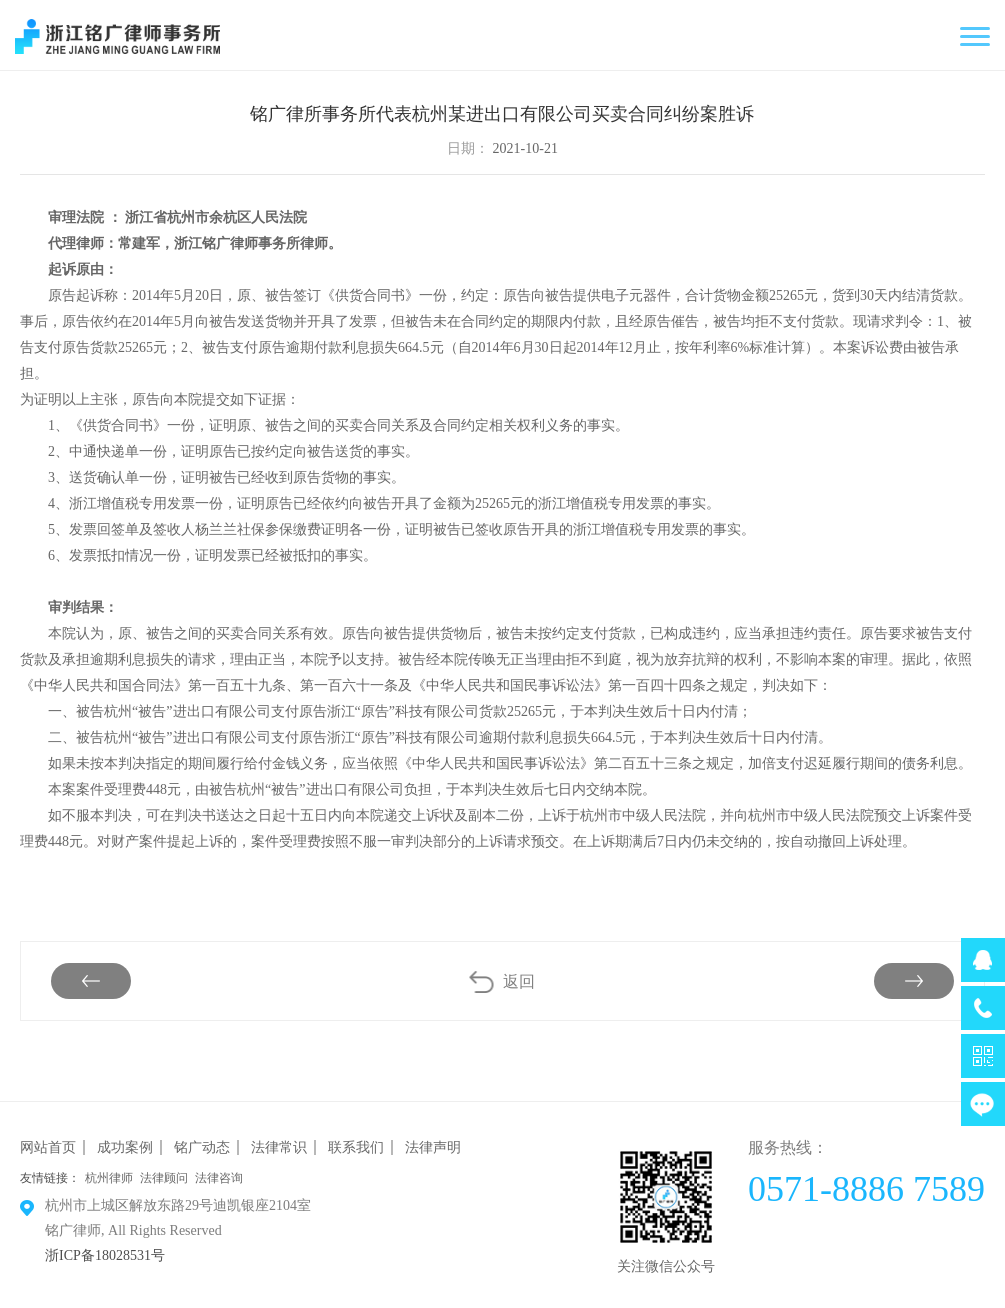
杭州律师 (109, 1178)
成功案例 (125, 1147)
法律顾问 (164, 1178)
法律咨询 (219, 1178)
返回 (519, 981)
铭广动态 (202, 1147)
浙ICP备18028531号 (105, 1255)
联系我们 (356, 1147)
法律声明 (433, 1147)
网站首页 (48, 1147)
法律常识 (279, 1147)
